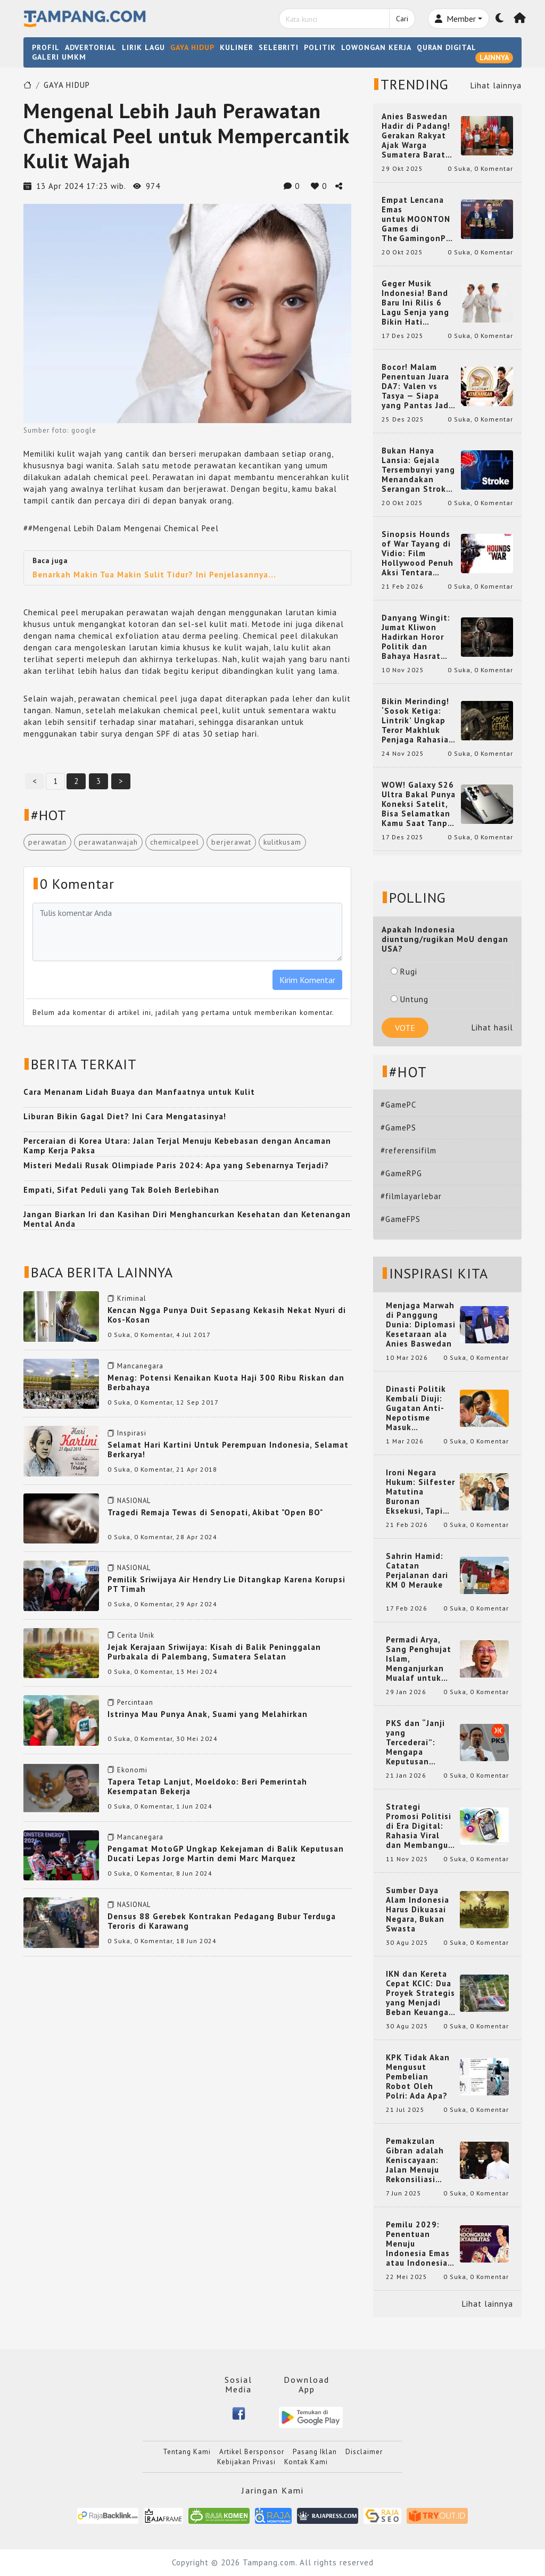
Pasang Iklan (315, 2451)
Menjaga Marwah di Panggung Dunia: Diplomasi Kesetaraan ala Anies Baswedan (421, 1325)
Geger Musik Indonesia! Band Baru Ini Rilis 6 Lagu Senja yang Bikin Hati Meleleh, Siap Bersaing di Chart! (419, 303)
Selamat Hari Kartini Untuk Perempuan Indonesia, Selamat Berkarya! (228, 1449)
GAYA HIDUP (192, 47)
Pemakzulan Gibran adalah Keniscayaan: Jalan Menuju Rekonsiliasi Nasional (415, 2160)
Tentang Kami (187, 2451)
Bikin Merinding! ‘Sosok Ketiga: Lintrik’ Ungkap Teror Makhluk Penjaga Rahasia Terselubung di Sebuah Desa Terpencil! (415, 721)
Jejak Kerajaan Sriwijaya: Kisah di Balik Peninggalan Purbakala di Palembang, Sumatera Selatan (214, 1652)
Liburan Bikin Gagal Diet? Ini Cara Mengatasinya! (124, 1116)
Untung (409, 999)
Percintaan (135, 1702)
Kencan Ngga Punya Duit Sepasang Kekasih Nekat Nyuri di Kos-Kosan (227, 1315)
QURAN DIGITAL (446, 47)
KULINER (236, 47)
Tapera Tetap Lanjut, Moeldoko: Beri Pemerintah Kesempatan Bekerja (207, 1786)
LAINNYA (494, 57)
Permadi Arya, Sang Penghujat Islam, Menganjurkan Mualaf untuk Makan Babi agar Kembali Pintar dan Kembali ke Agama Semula (420, 1659)
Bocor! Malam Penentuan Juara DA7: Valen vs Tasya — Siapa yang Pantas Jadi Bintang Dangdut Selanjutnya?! (417, 386)
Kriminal (131, 1298)
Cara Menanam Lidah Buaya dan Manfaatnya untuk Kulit (139, 1092)
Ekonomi (132, 1769)
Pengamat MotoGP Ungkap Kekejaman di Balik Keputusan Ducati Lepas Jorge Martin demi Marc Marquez (226, 1853)
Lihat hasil (492, 1027)
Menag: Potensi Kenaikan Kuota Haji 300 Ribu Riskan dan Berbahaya (226, 1382)
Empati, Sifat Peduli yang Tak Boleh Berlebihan (121, 1190)
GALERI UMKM (59, 57)
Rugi (404, 972)
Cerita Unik (135, 1635)
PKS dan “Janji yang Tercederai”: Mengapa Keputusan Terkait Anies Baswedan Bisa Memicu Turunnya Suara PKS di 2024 (421, 1742)
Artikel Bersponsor (251, 2451)
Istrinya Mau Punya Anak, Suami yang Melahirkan (208, 1714)
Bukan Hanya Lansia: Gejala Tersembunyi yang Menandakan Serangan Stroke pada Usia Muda (418, 470)
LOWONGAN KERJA (376, 47)
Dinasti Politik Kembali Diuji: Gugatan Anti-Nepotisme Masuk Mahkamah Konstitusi (416, 1408)
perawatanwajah (108, 842)
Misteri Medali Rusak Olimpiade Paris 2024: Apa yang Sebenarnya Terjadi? (176, 1165)
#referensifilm (408, 1150)
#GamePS (398, 1127)
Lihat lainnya (496, 85)
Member (455, 18)
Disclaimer (364, 2451)
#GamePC (398, 1105)
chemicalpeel (174, 842)
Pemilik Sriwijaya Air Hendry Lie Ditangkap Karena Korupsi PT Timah (226, 1584)
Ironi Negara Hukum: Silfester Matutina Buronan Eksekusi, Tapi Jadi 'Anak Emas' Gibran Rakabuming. (420, 1492)
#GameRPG (401, 1173)
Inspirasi (131, 1433)
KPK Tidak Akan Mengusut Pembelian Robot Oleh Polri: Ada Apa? (418, 2077)
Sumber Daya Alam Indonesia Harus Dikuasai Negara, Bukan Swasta (417, 1910)
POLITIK (320, 47)
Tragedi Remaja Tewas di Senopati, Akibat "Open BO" (215, 1512)
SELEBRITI (279, 47)
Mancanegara (140, 1365)
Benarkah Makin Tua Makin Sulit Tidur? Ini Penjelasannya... (154, 574)
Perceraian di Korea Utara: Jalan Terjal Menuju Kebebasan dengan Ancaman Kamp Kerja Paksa (177, 1145)
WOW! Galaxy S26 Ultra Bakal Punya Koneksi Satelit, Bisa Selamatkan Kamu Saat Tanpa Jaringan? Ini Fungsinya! (419, 804)
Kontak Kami (306, 2461)
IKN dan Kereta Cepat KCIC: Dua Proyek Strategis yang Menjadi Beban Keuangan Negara (420, 1993)
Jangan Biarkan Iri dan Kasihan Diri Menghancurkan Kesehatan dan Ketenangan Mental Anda (187, 1219)
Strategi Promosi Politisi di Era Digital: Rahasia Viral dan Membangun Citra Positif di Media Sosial (419, 1826)
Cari (402, 18)
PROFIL (46, 47)
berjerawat (231, 842)
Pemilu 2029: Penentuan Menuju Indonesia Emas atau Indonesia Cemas (418, 2244)
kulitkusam (282, 842)
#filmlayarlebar (411, 1196)
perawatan (47, 842)
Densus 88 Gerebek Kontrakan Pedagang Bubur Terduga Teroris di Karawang (222, 1921)
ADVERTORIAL (91, 47)
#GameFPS (400, 1219)
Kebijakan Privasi (246, 2461)
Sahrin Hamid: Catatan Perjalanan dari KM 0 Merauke (417, 1570)
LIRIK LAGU (143, 47)
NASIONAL (134, 1500)
